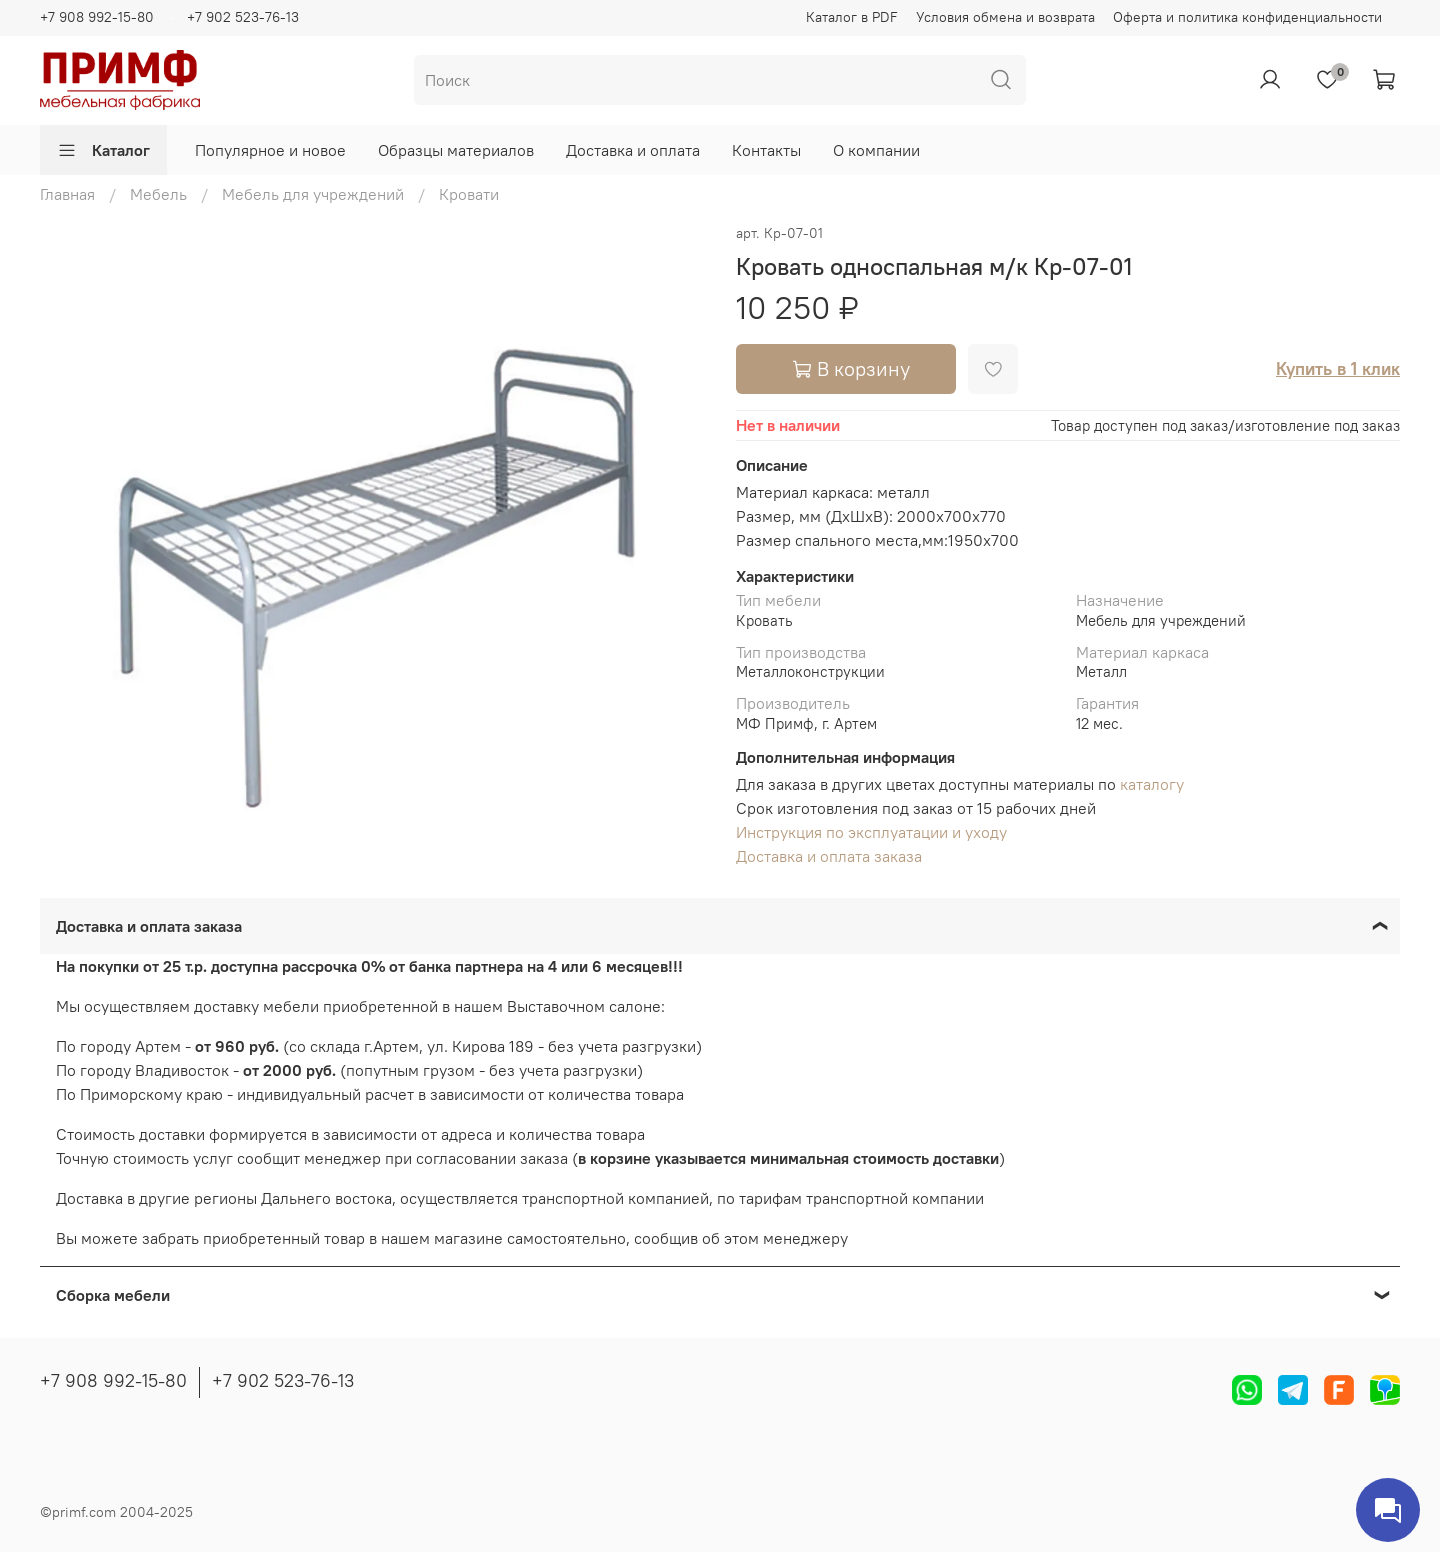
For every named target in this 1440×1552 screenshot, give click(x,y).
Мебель (158, 194)
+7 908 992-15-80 (97, 17)
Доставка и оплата (633, 150)
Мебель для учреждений (313, 194)
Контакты (766, 150)
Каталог (103, 150)
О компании (876, 150)
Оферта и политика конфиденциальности (1247, 17)
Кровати (469, 194)
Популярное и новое (270, 150)
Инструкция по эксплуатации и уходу (871, 832)
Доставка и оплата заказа (829, 856)
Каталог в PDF (852, 17)
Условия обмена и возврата (1005, 17)
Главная (67, 194)
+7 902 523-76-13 (243, 17)
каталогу (1152, 784)
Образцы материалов (456, 150)
